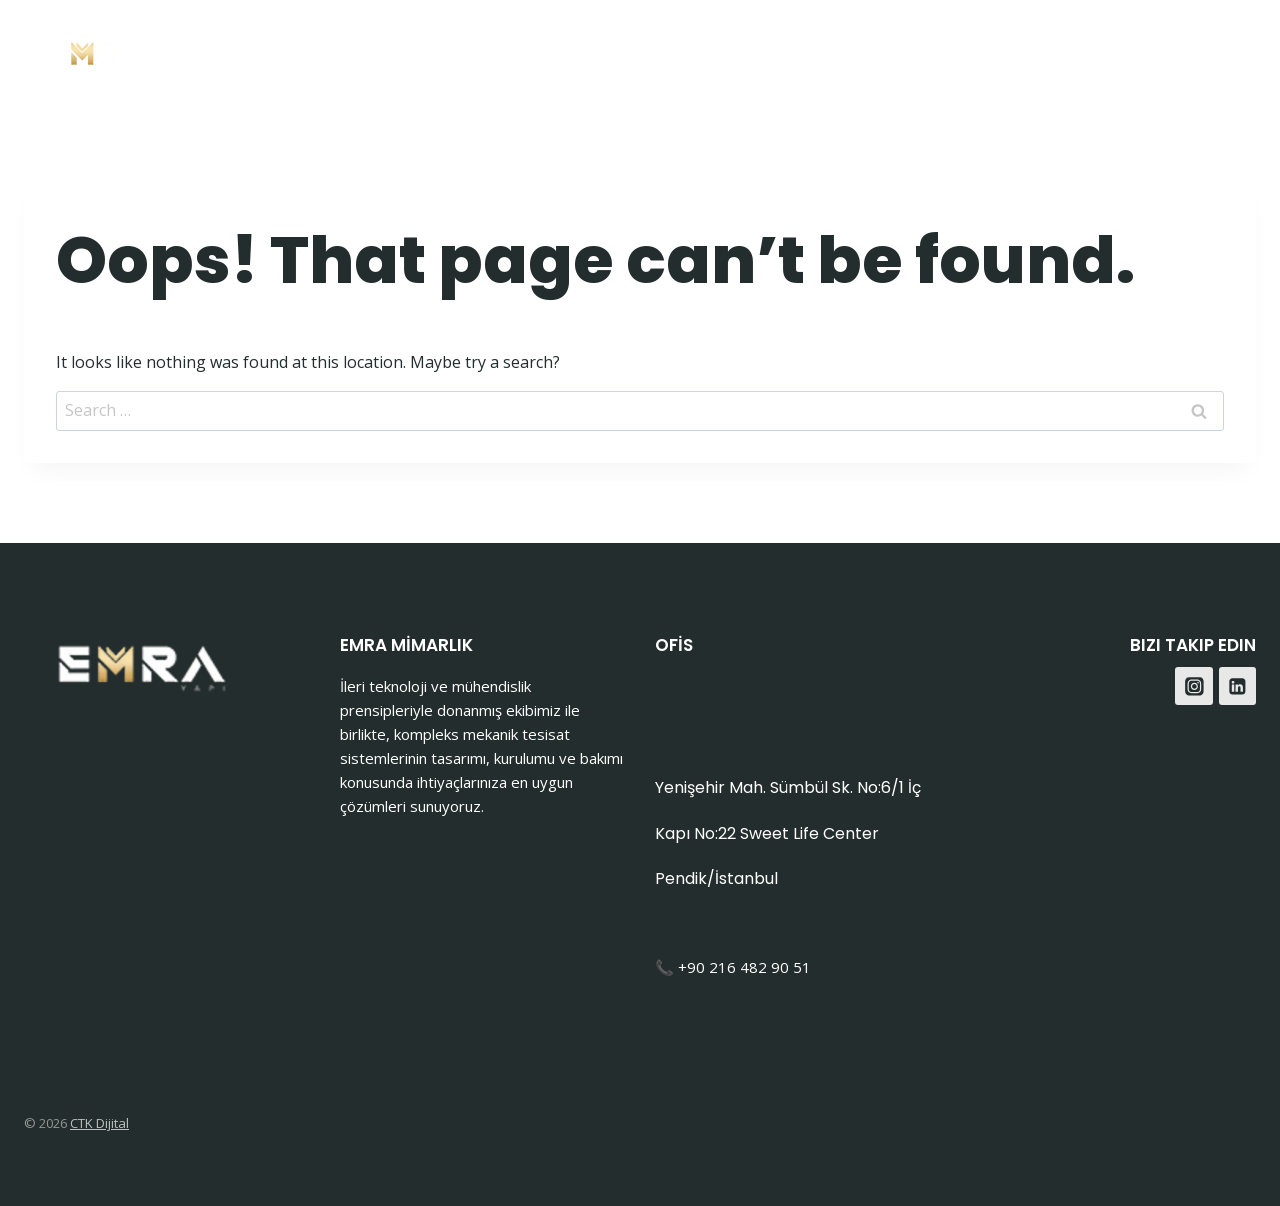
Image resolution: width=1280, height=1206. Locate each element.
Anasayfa (595, 50)
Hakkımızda (896, 50)
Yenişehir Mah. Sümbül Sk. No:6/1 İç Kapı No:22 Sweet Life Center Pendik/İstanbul (788, 833)
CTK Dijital (99, 1123)
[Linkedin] (1238, 686)
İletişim (1015, 50)
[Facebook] (1183, 50)
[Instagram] (1233, 50)
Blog (1100, 50)
